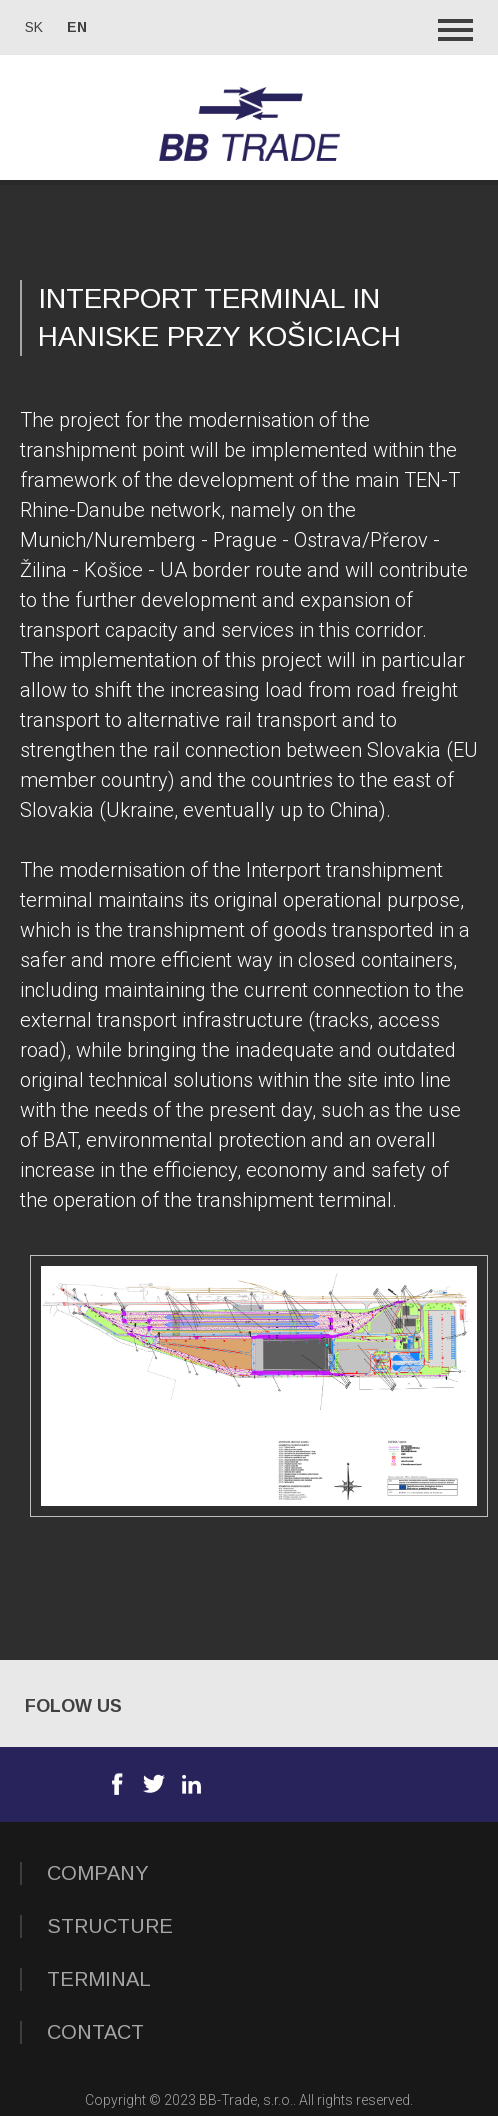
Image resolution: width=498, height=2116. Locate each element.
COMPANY (98, 1873)
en (77, 27)
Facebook (117, 1784)
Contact (95, 2032)
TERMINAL (99, 1979)
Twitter (154, 1784)
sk (34, 27)
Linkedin (191, 1784)
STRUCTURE (110, 1926)
